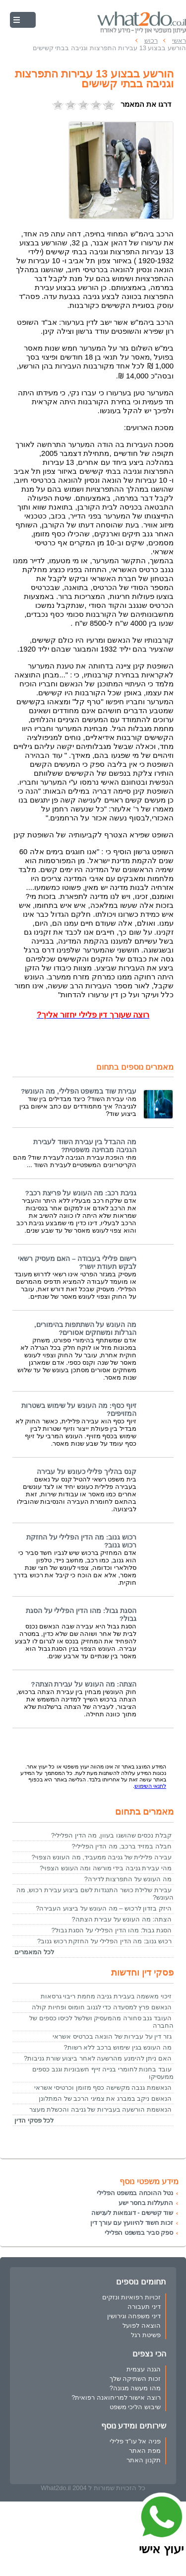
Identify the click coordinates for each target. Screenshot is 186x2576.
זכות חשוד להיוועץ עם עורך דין (131, 2222)
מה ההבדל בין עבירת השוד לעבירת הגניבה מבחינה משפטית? (84, 1146)
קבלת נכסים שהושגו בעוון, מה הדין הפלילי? (111, 1835)
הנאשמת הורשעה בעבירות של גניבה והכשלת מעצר (100, 2109)
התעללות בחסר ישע (146, 2203)
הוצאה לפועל (142, 2325)
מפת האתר (145, 2450)
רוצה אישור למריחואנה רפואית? (116, 2397)
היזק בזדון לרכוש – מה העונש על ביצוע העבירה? (104, 1908)
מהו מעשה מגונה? (135, 2388)
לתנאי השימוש (150, 1786)
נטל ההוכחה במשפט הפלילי (135, 2193)
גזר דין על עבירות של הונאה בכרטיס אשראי (112, 2036)
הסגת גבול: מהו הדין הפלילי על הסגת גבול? (111, 1930)
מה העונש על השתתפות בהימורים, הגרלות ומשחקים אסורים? (85, 1328)
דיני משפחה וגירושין (134, 2316)
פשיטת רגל (146, 2335)
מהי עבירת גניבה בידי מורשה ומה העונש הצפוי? (106, 1868)
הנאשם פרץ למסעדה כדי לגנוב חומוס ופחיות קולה (102, 2007)
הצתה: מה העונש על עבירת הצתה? (83, 1684)
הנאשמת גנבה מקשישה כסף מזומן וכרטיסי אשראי (103, 2087)
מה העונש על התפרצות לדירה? (128, 1879)
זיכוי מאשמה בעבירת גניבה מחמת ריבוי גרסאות (106, 1996)
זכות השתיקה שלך (135, 2378)
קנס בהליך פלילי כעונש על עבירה (86, 1471)
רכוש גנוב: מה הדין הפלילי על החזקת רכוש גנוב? (104, 1941)
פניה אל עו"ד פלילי (135, 2441)
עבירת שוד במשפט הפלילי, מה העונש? (78, 1091)
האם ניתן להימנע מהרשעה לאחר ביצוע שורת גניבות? (98, 2058)
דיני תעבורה (144, 2306)
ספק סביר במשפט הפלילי (139, 2232)
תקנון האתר (143, 2460)
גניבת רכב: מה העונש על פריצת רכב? (81, 1193)
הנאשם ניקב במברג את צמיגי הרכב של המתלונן (105, 2098)
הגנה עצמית (143, 2369)
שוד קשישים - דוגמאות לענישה (132, 2212)
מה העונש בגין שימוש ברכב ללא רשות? (118, 2047)
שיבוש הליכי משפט (135, 2407)
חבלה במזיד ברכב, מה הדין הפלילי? (122, 1846)
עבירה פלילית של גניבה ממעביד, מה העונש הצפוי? (101, 1857)
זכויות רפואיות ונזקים (131, 2297)
